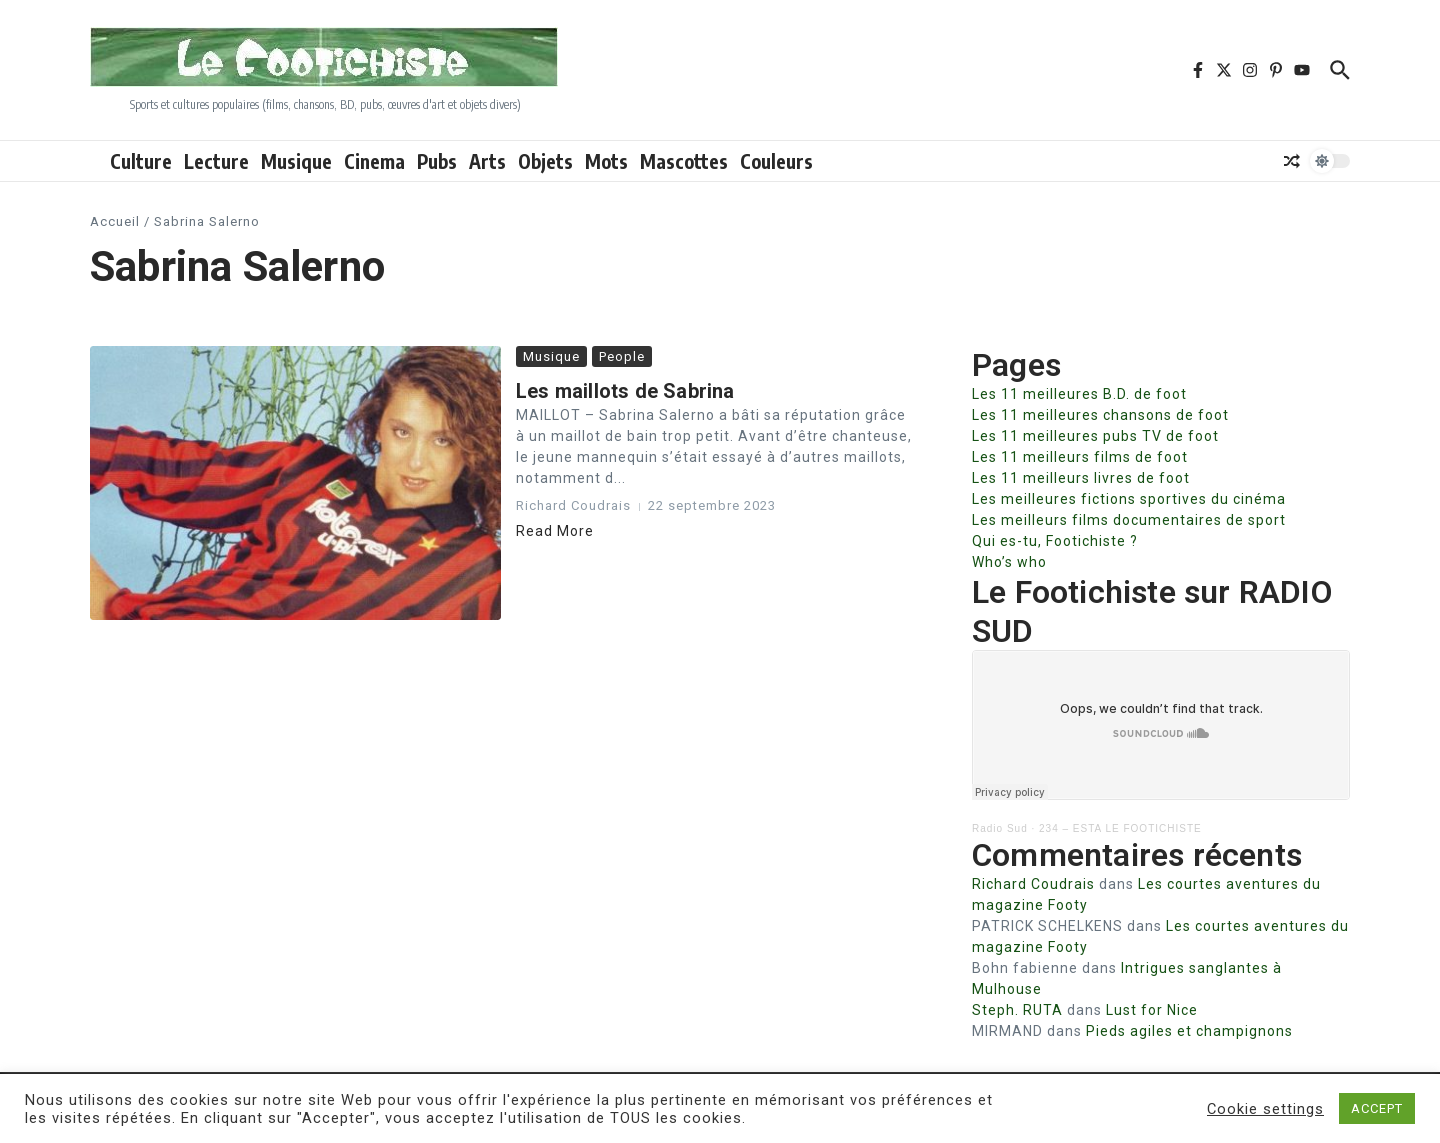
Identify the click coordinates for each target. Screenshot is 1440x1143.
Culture (141, 161)
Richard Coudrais (1033, 884)
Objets (545, 161)
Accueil (115, 221)
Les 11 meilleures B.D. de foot (1079, 394)
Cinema (374, 161)
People (622, 356)
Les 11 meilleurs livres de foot (1081, 478)
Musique (296, 161)
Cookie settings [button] (1265, 1109)
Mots (606, 161)
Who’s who (1009, 562)
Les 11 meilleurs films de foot (1080, 457)
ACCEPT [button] (1377, 1108)
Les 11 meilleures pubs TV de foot (1095, 436)
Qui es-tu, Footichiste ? (1055, 541)
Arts (487, 161)
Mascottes (684, 161)
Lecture (216, 161)
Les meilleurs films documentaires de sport (1129, 520)
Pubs (437, 161)
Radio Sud (1000, 828)
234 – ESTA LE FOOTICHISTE (1120, 828)
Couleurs (776, 161)
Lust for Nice (1152, 1010)
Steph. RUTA (1017, 1010)
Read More (555, 531)
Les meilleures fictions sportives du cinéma (1129, 499)
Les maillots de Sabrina (625, 391)
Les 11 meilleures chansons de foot (1100, 415)
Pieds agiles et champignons (1189, 1031)
